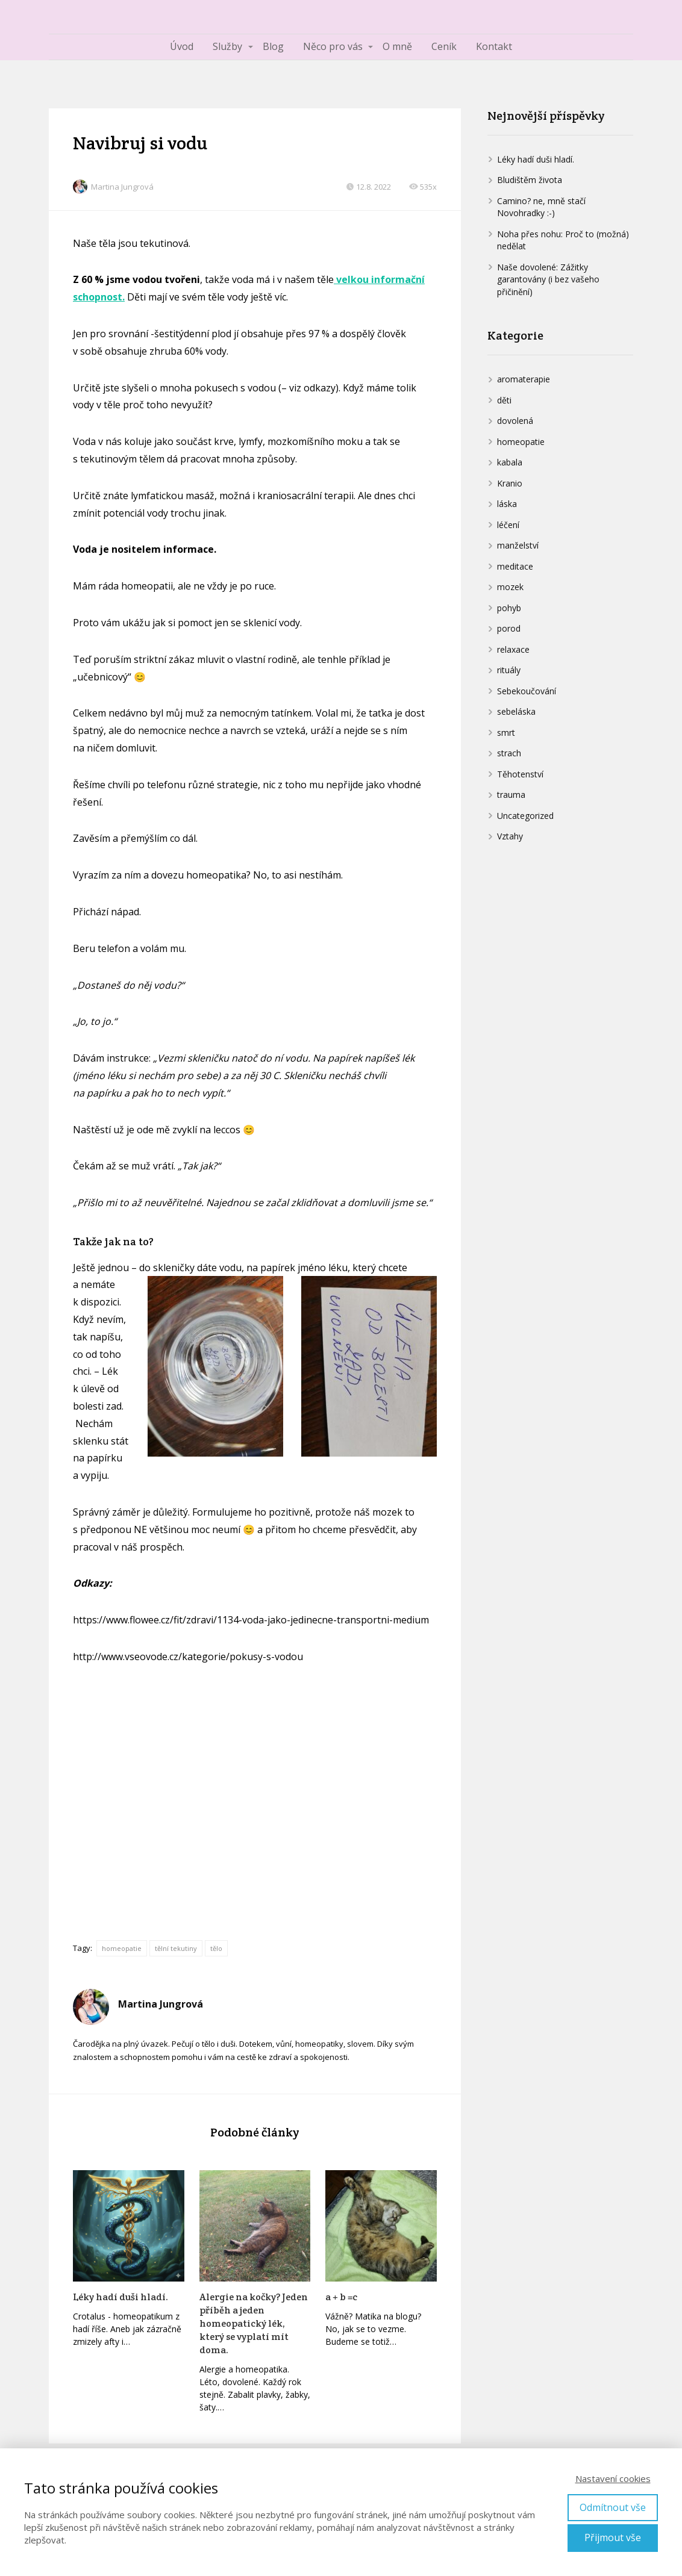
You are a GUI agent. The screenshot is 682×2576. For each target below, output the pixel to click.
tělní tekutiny (176, 1948)
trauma (511, 794)
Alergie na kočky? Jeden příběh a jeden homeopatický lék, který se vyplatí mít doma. (253, 2323)
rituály (509, 670)
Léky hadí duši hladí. (120, 2297)
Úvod (181, 46)
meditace (515, 566)
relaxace (513, 649)
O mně (397, 46)
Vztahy (510, 836)
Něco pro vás (333, 46)
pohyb (509, 608)
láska (507, 503)
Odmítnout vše (613, 2507)
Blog (273, 46)
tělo (216, 1948)
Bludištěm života (529, 179)
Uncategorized (525, 815)
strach (509, 753)
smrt (506, 732)
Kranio (509, 483)
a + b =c (341, 2297)
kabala (509, 462)
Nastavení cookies (613, 2478)
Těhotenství (520, 774)
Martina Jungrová (113, 186)
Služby (227, 46)
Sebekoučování (526, 691)
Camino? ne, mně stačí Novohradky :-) (541, 207)
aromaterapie (523, 379)
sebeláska (516, 711)
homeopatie (122, 1948)
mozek (510, 587)
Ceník (444, 46)
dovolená (515, 420)
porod (509, 628)
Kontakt (494, 46)
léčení (508, 524)
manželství (518, 545)
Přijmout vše (612, 2537)
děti (504, 400)
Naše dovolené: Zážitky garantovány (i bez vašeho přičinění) (548, 279)
